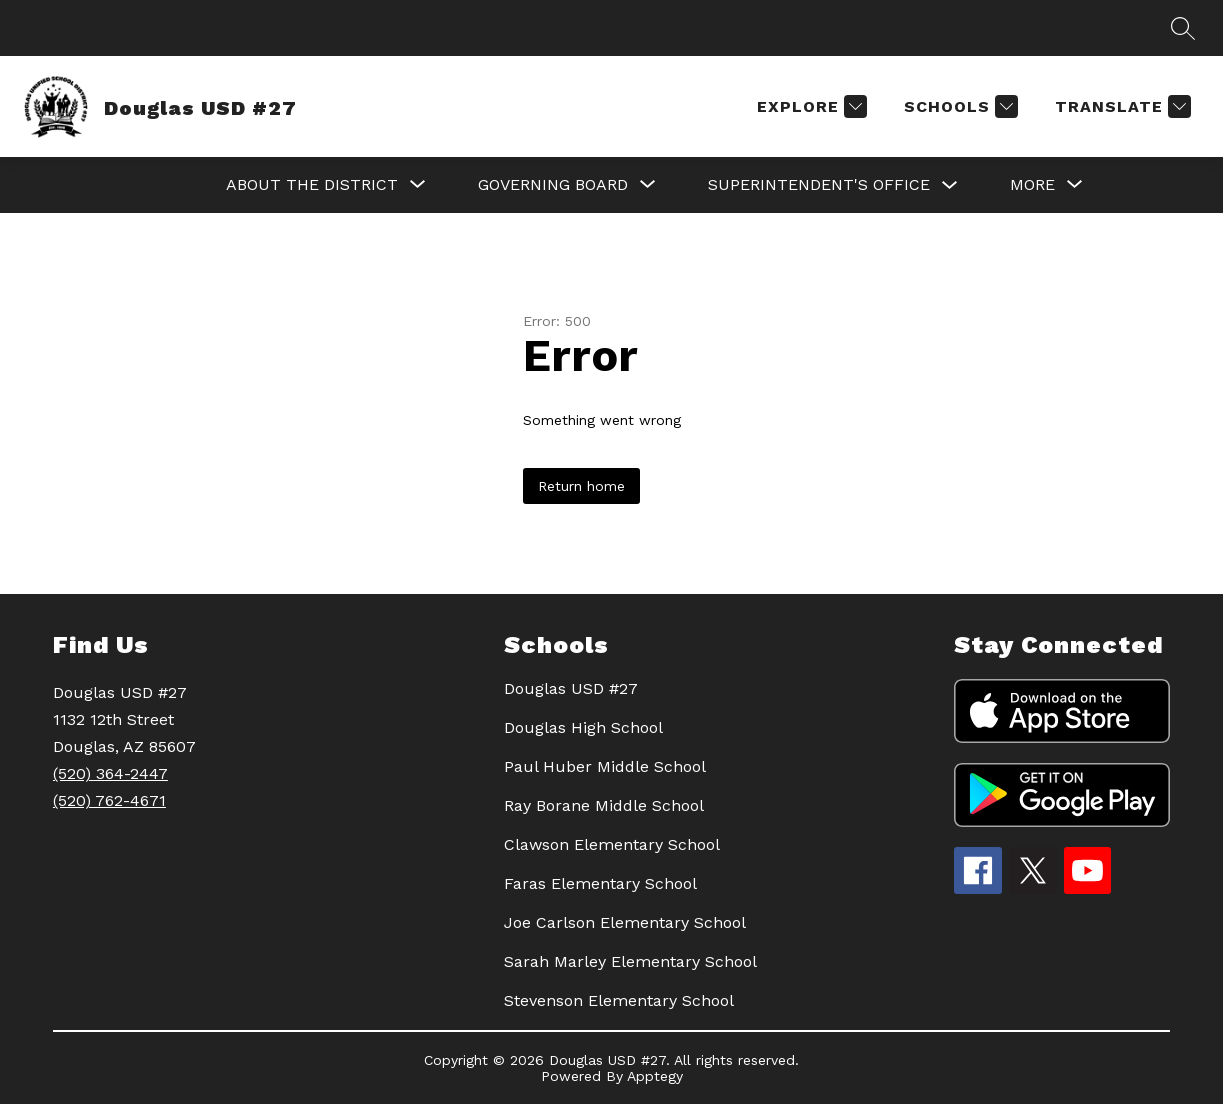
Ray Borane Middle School (604, 805)
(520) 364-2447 (110, 773)
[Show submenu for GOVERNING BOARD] (553, 185)
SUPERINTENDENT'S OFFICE (819, 184)
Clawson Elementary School (612, 844)
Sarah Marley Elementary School (630, 961)
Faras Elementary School (600, 883)
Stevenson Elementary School (619, 1000)
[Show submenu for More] (1032, 185)
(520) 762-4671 (109, 800)
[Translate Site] (1120, 106)
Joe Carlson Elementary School (625, 922)
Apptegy (655, 1076)
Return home (581, 486)
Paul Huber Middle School (605, 766)
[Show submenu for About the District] (312, 185)
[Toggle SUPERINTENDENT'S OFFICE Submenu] (950, 185)
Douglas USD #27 (571, 688)
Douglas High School (583, 727)
